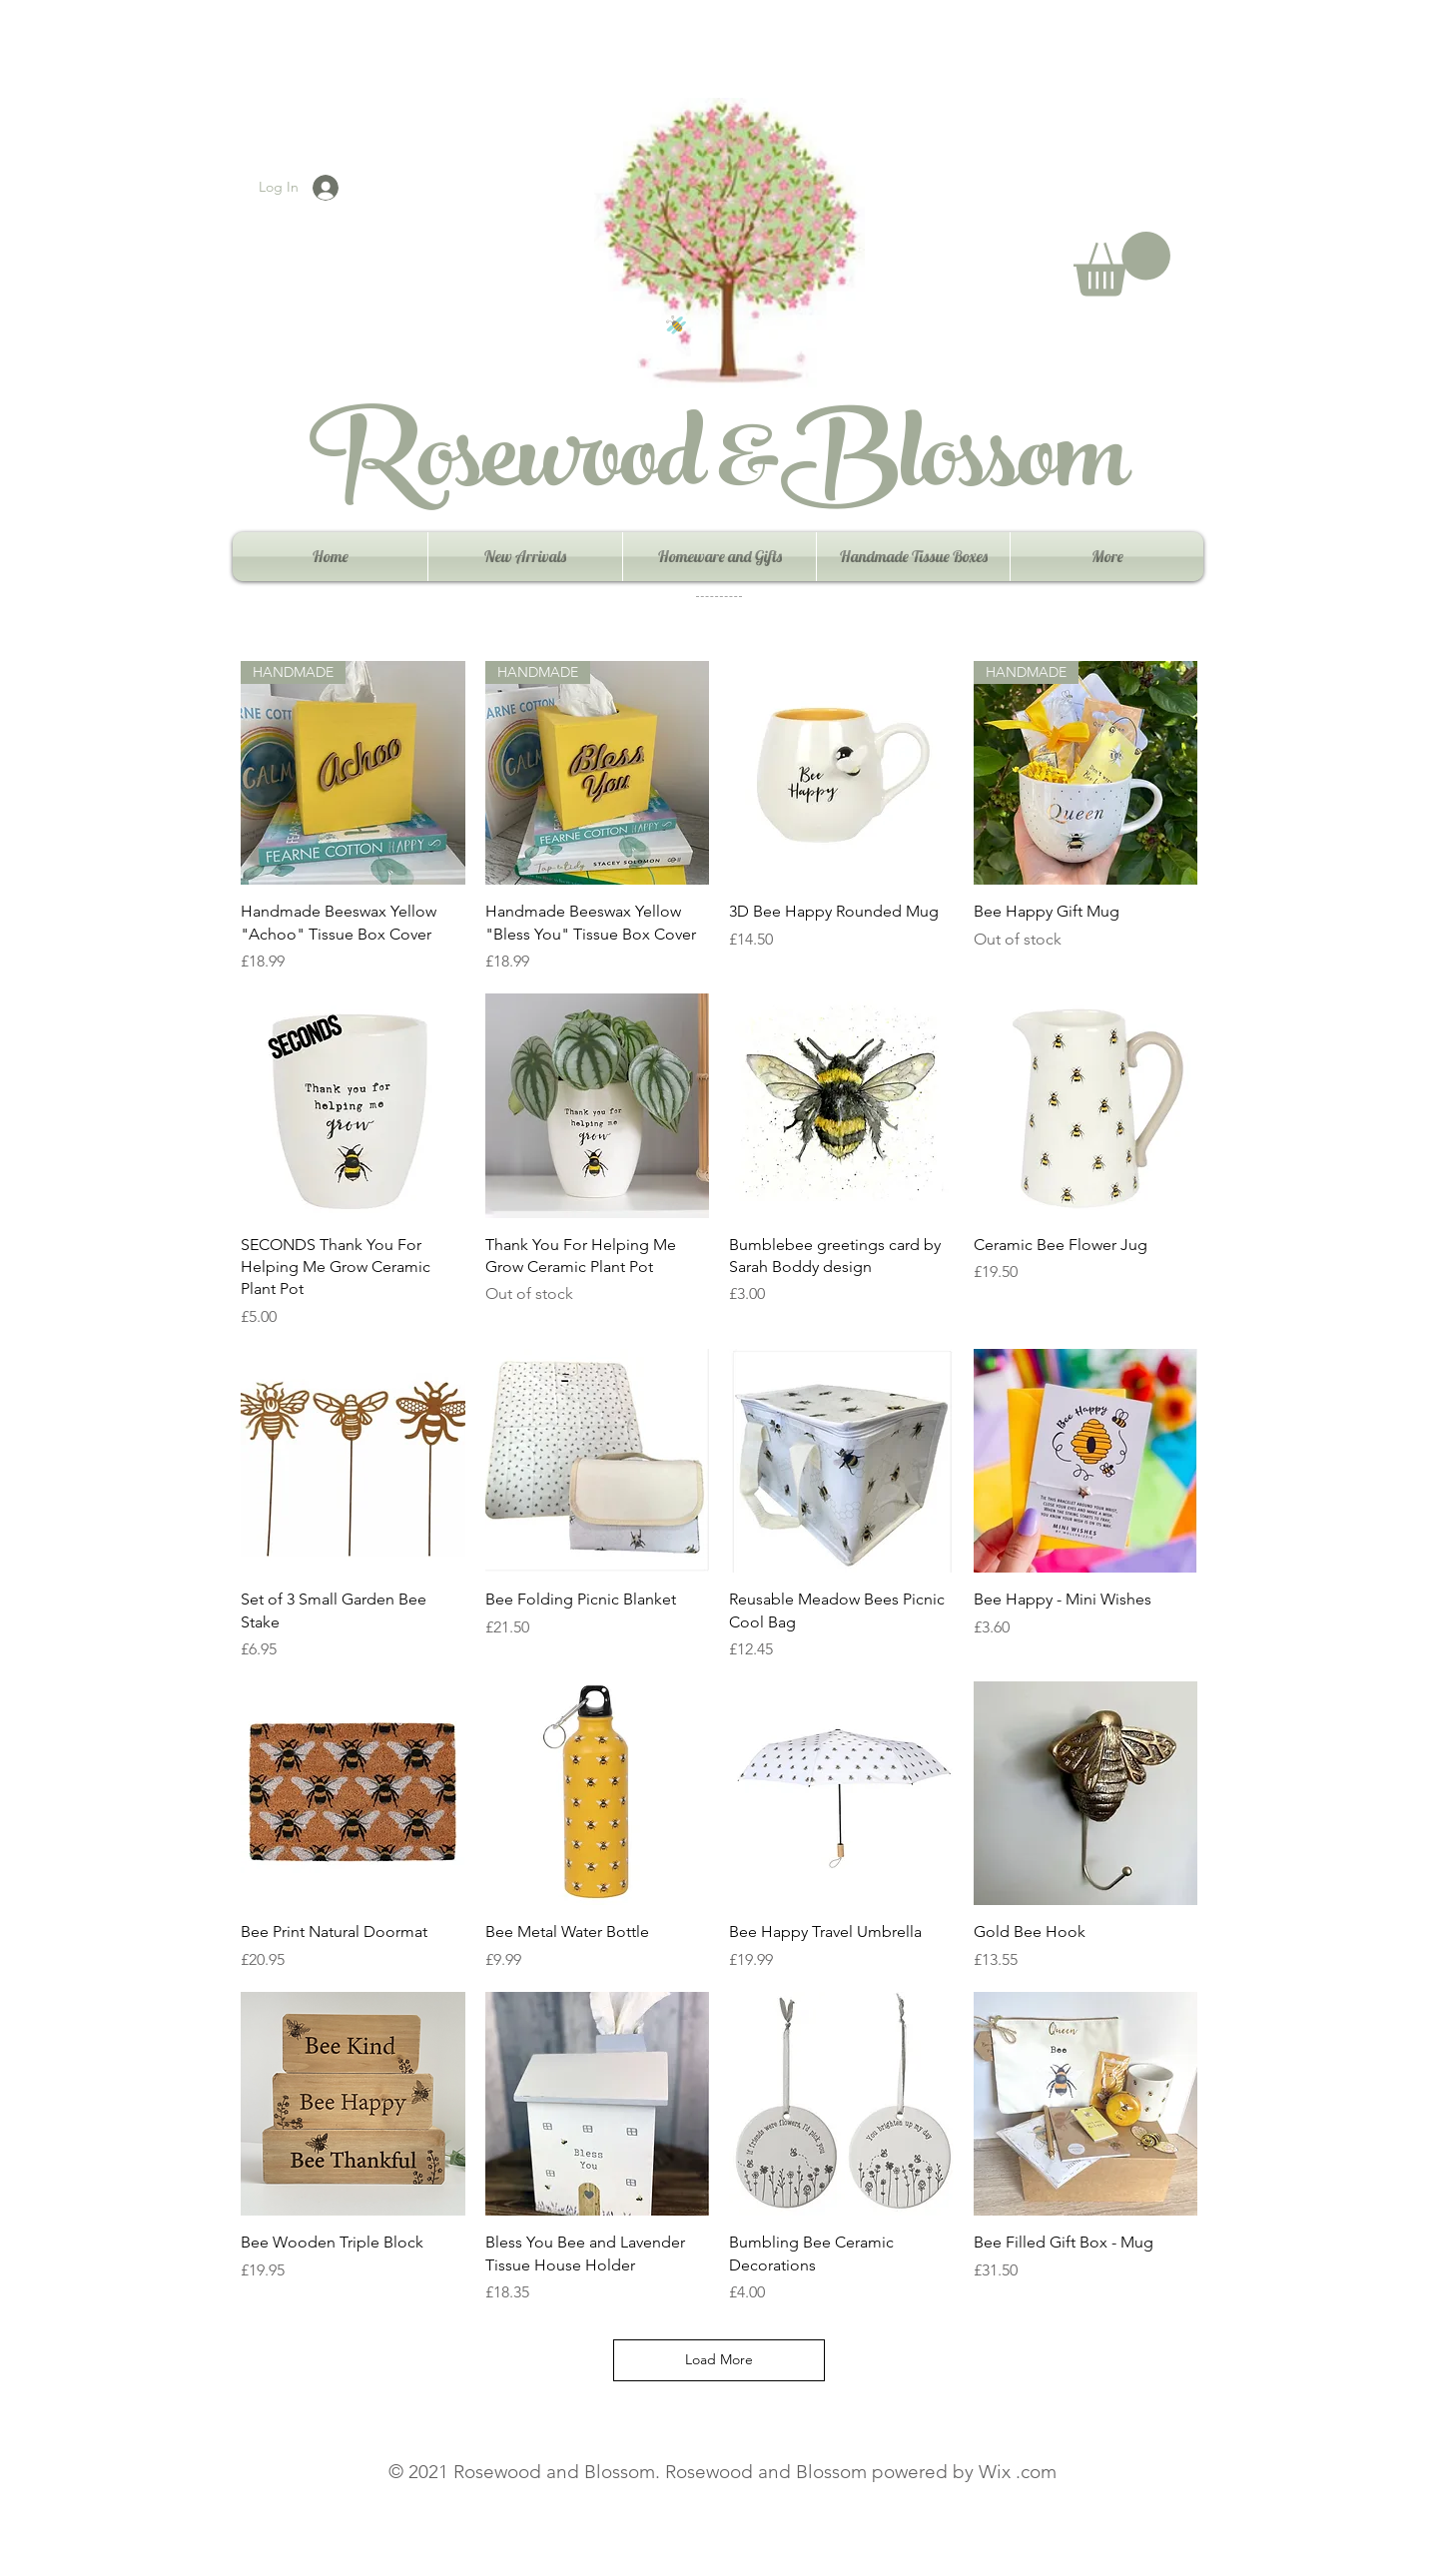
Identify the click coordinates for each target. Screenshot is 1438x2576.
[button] (1122, 264)
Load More (719, 2359)
